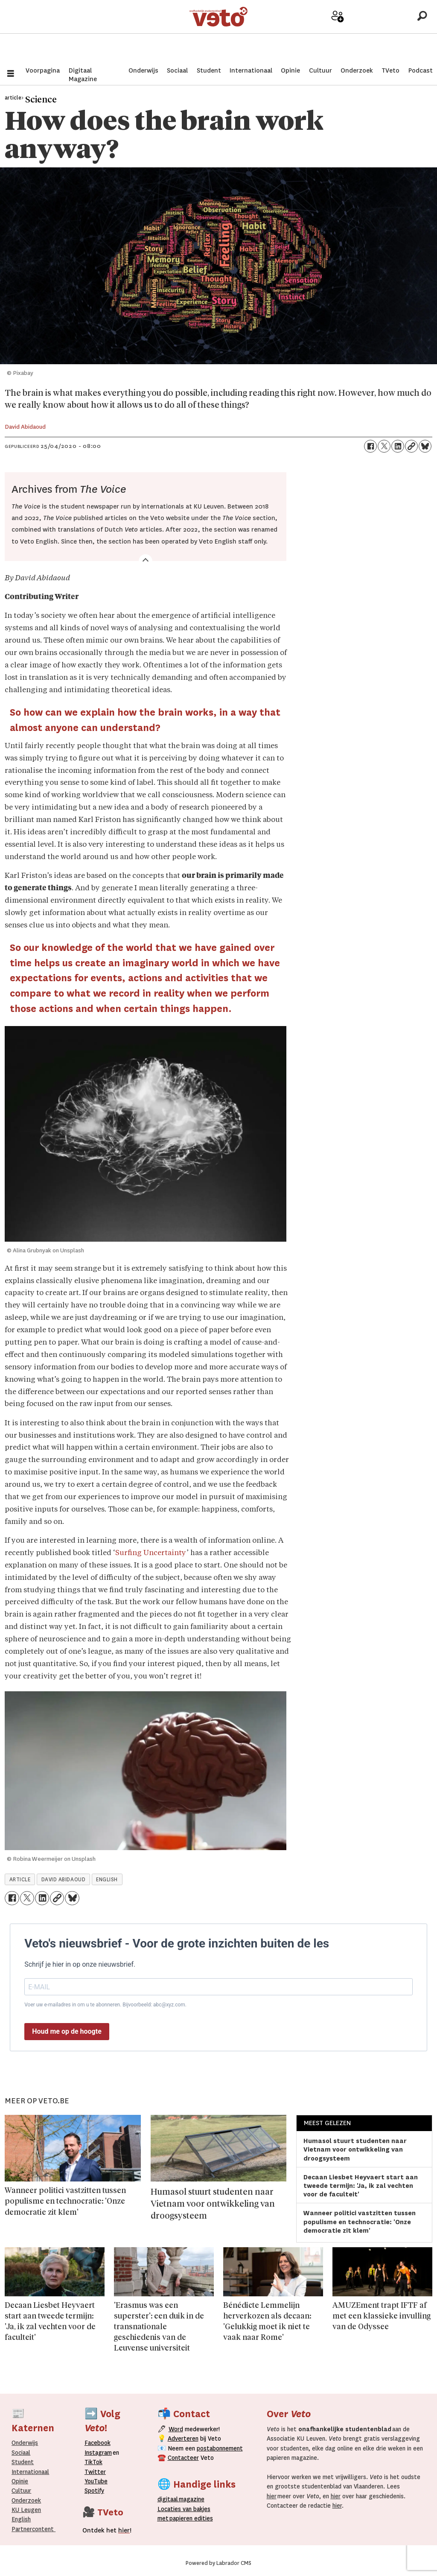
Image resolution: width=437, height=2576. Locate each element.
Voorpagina (43, 70)
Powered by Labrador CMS (218, 2563)
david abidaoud (63, 1879)
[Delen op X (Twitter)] (384, 446)
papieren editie (189, 2518)
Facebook (97, 2443)
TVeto (390, 70)
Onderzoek (357, 70)
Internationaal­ (30, 2472)
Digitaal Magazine (83, 74)
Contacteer (183, 2458)
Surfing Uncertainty (150, 1553)
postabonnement (220, 2448)
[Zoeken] (422, 32)
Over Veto (393, 35)
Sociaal (177, 70)
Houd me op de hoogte (67, 2031)
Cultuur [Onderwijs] (21, 2490)
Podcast (420, 70)
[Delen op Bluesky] (425, 446)
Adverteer (309, 35)
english (107, 1879)
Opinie (290, 70)
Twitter (95, 2472)
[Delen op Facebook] (370, 446)
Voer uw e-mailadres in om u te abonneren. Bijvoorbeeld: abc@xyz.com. (105, 2005)
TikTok (93, 2462)
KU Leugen (26, 2510)
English (21, 2519)
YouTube (96, 2481)
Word (176, 2429)
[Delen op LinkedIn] (397, 446)
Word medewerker (337, 37)
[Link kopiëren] (411, 446)
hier (272, 2496)
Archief (365, 35)
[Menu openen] (11, 74)
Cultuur (320, 70)
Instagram (98, 2452)
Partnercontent (33, 2529)
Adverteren (183, 2438)
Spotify (94, 2490)
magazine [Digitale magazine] (182, 2499)
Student (209, 70)
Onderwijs (143, 70)
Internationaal (251, 70)
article (20, 1879)
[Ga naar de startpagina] (218, 31)
